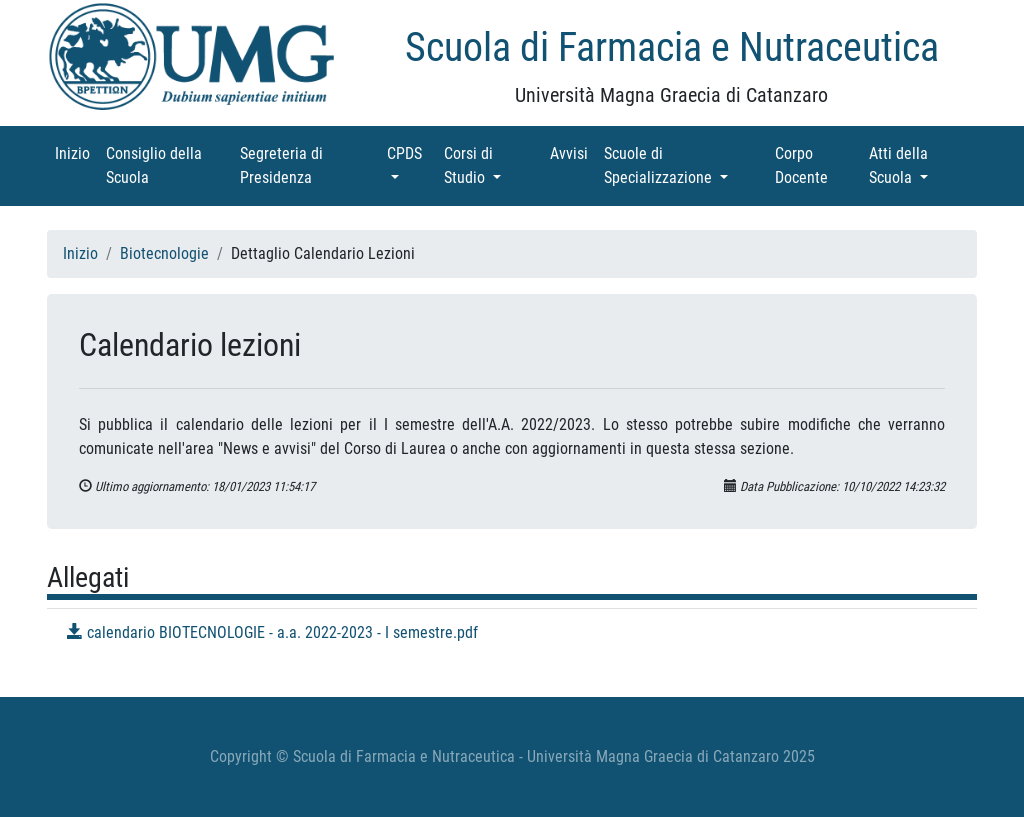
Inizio (76, 152)
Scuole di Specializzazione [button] (685, 165)
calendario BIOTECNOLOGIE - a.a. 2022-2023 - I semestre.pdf (272, 632)
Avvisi (573, 152)
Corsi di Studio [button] (493, 165)
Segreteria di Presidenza (304, 165)
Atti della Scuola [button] (920, 165)
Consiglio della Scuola (155, 165)
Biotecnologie (164, 253)
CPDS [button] (411, 152)
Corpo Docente (818, 165)
